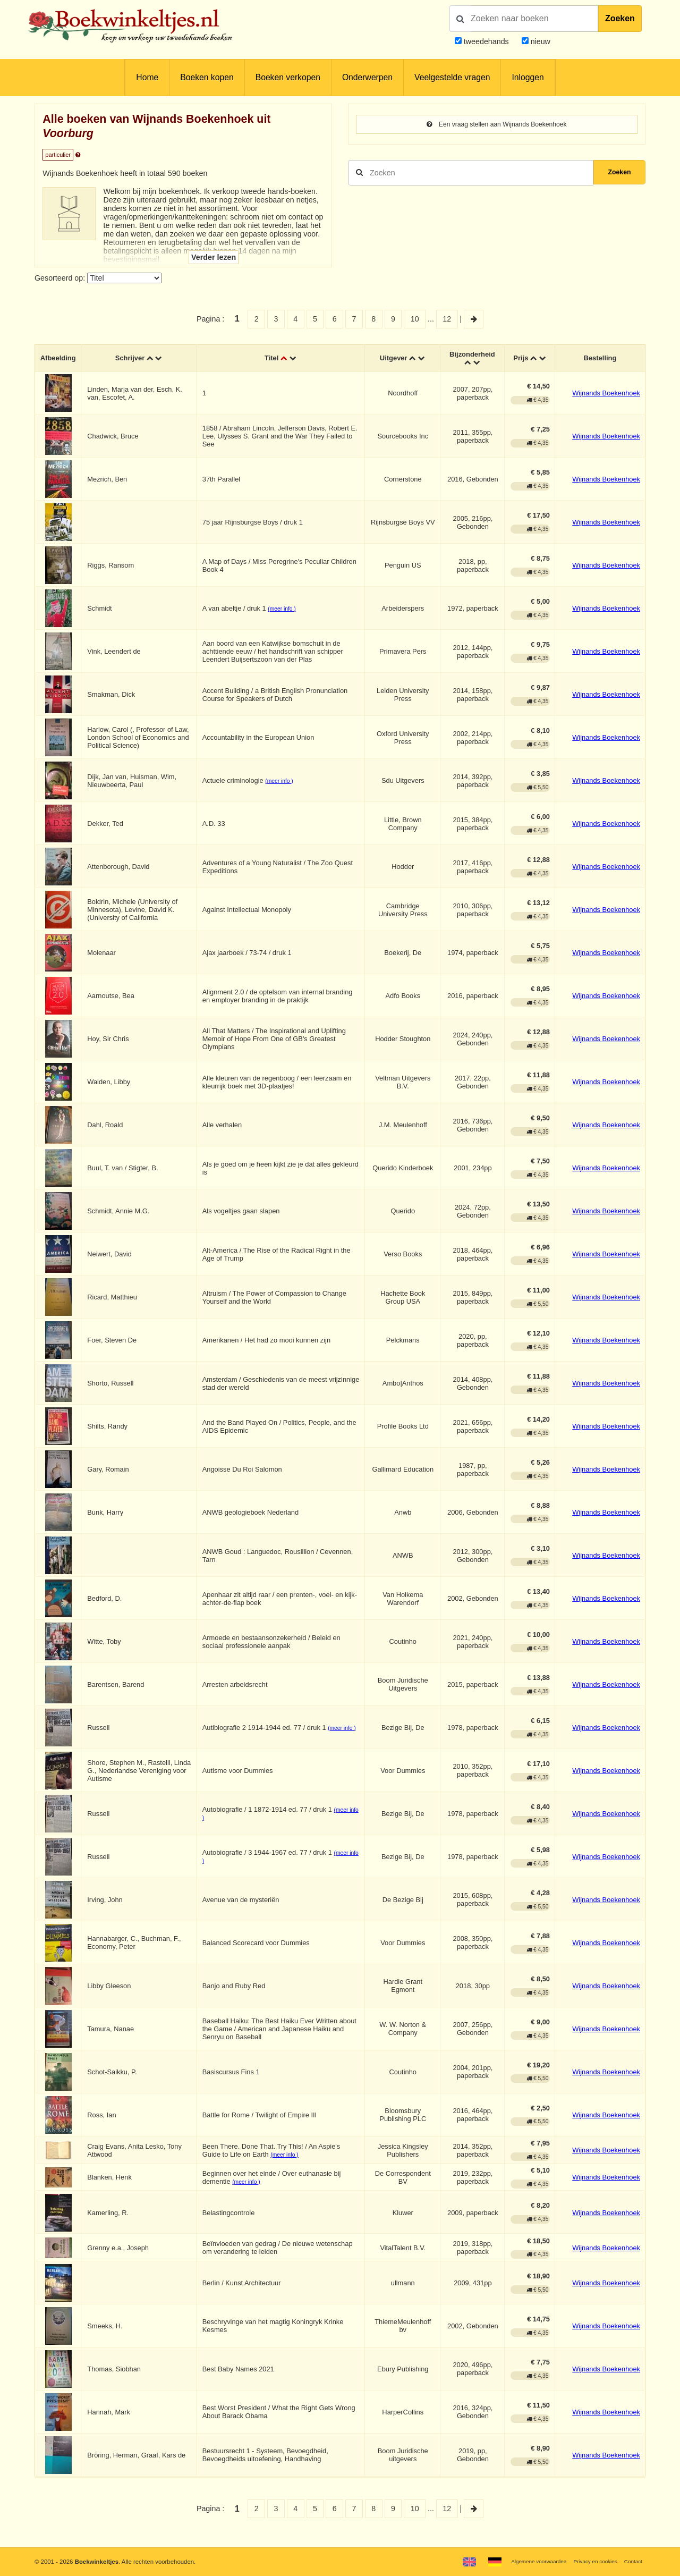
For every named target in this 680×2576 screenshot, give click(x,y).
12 (447, 319)
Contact (632, 2561)
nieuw (539, 41)
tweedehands (486, 41)
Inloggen (527, 77)
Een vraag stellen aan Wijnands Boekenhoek (497, 125)
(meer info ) (283, 611)
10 (415, 319)
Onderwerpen (367, 77)
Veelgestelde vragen (452, 77)
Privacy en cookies (589, 2561)
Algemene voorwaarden (525, 2561)
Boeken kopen (206, 77)
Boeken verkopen (288, 77)
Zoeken (620, 18)
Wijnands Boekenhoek (606, 395)
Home (147, 77)
